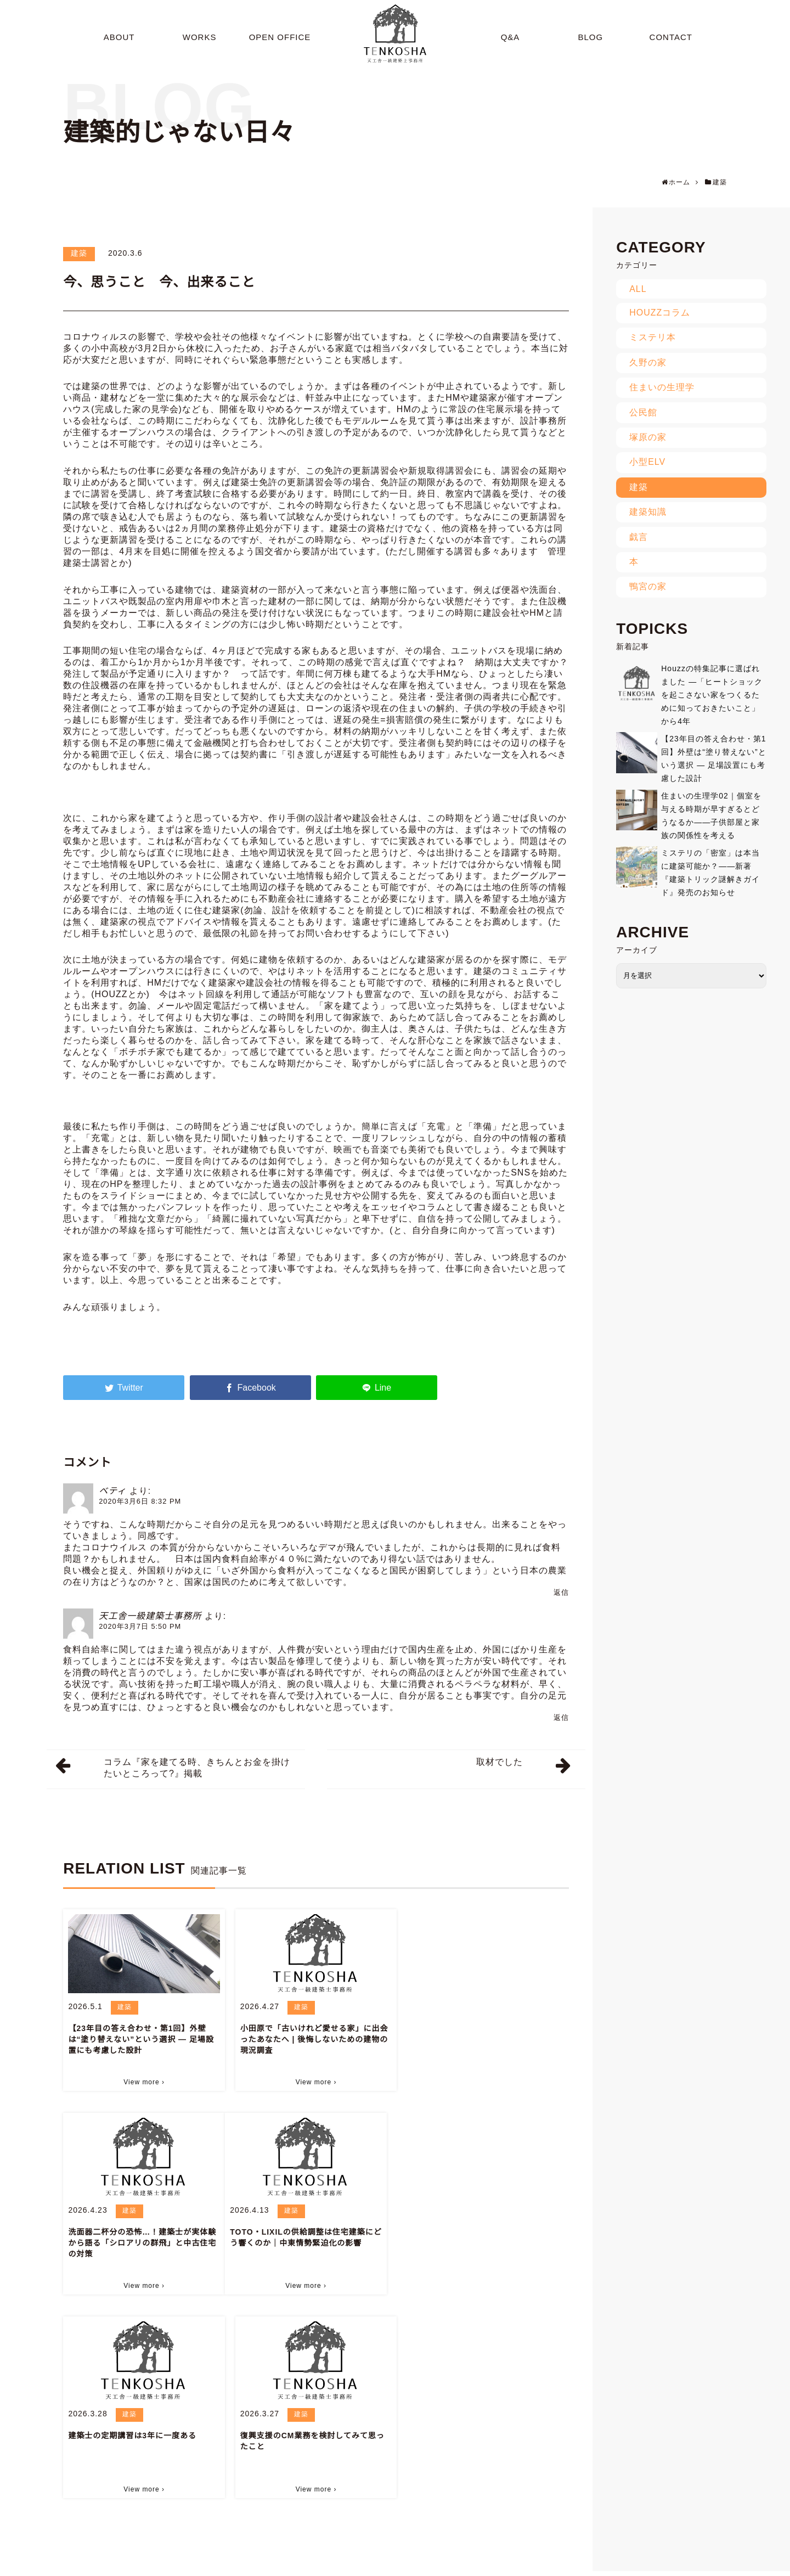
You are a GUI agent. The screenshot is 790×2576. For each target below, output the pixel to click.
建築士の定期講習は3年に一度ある (304, 2232)
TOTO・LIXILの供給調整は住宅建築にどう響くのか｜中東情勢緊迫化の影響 (140, 2237)
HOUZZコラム (659, 312)
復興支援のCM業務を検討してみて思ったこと (484, 2237)
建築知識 (648, 511)
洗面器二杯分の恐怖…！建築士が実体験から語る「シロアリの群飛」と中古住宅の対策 (486, 2039)
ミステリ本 (652, 337)
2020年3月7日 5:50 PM (140, 1626)
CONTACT (618, 2565)
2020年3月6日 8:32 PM (140, 1501)
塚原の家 (648, 437)
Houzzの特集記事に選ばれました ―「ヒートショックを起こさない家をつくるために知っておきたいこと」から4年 (712, 694)
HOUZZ (111, 994)
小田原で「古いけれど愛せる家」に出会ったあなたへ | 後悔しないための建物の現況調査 (314, 2039)
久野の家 (648, 362)
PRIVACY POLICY (727, 2565)
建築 (79, 253)
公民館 (643, 412)
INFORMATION (561, 2565)
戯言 (638, 537)
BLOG (511, 2565)
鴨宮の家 (648, 586)
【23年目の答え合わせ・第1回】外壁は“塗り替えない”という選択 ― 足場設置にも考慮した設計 (141, 2039)
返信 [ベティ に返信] (561, 1592)
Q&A (479, 2565)
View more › (144, 2082)
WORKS (379, 2565)
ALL (637, 289)
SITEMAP (666, 2565)
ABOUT (339, 2565)
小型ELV (647, 461)
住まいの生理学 (662, 387)
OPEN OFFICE (433, 2565)
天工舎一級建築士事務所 (150, 1616)
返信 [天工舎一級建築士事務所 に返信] (561, 1717)
